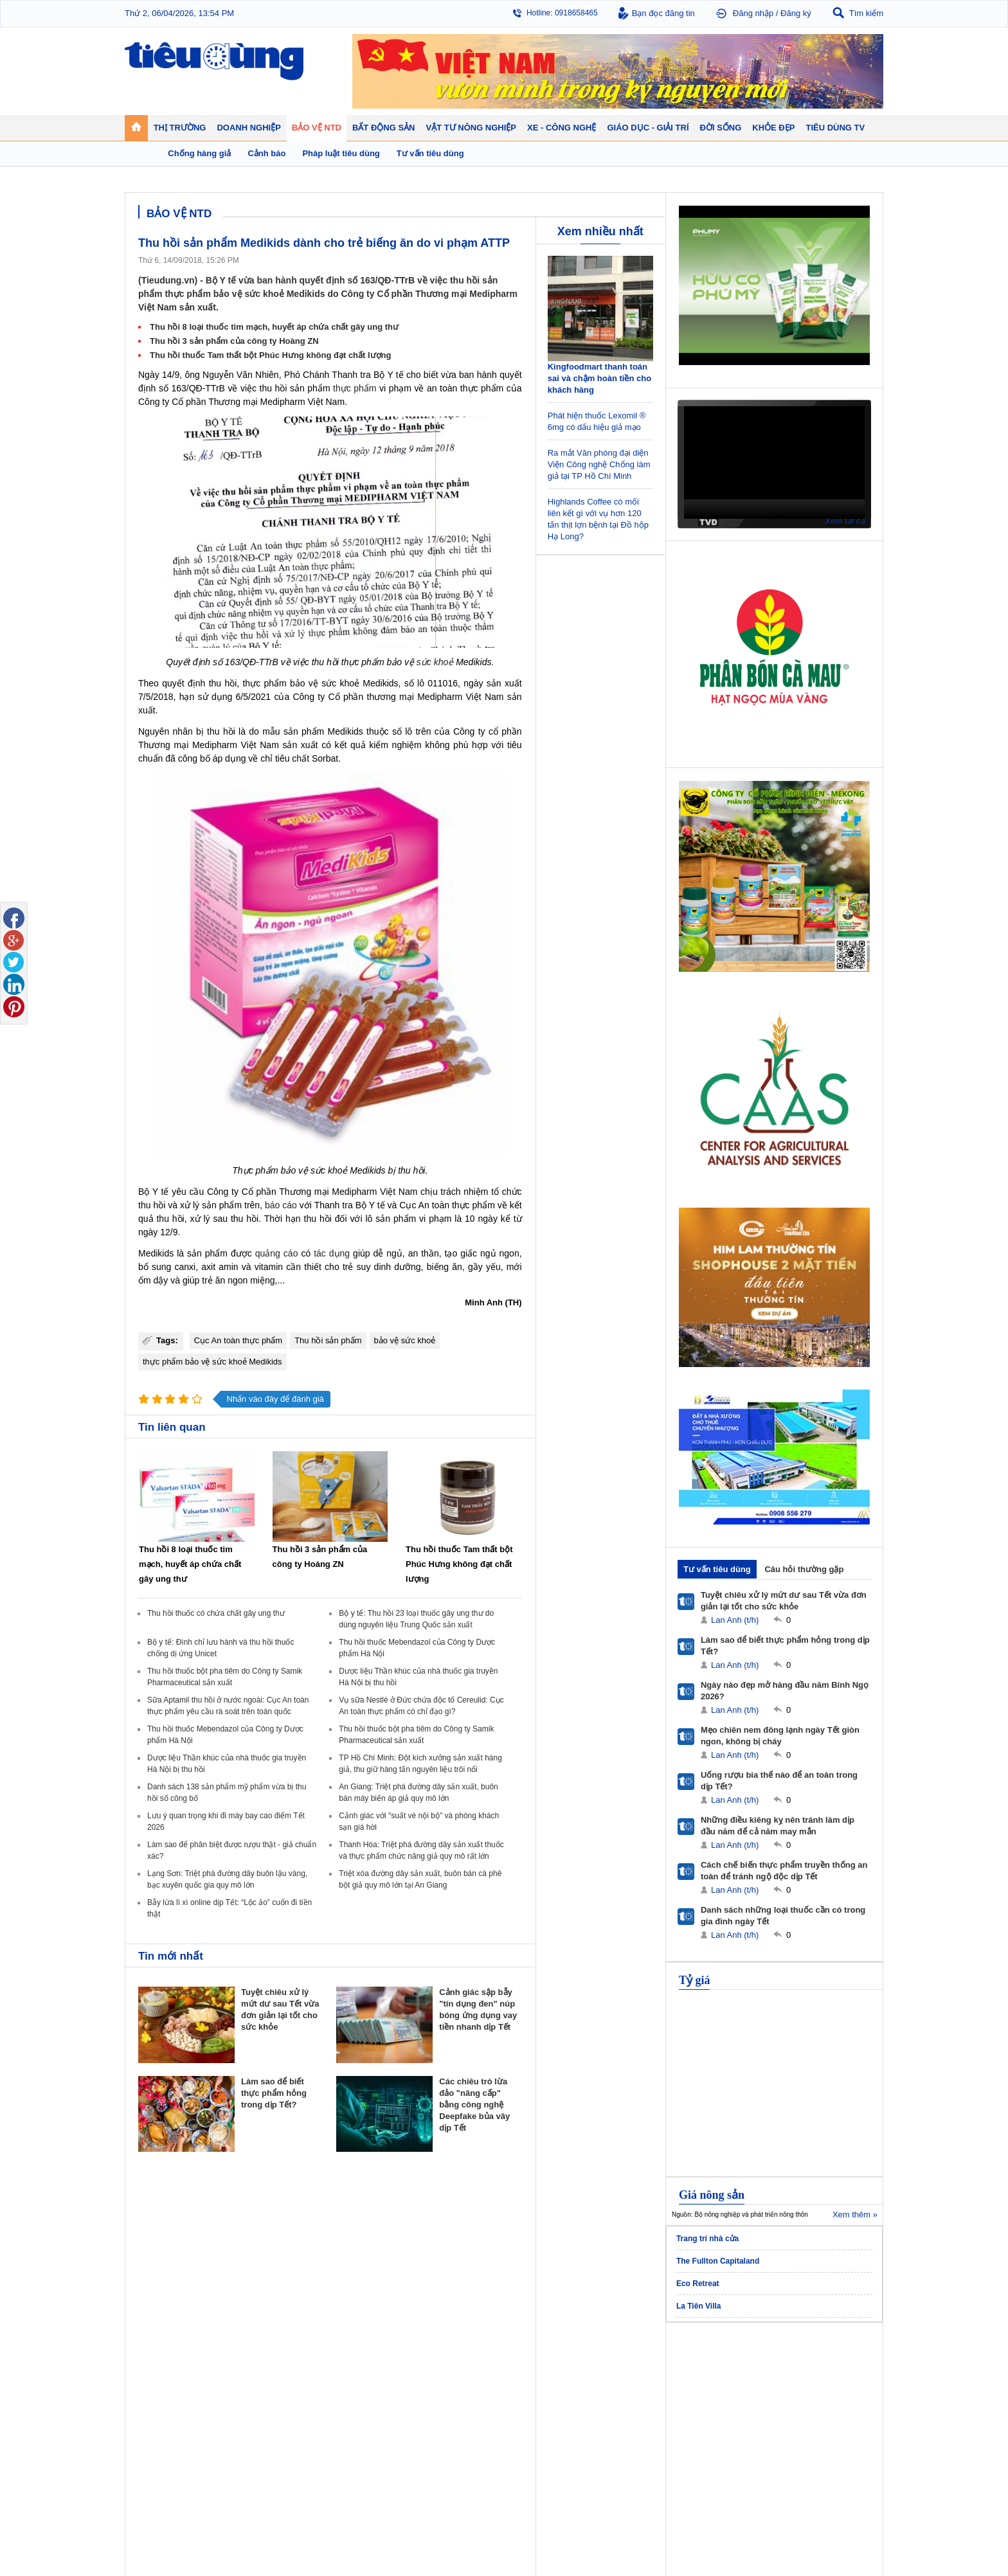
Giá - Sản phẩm (165, 2397)
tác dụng (332, 1253)
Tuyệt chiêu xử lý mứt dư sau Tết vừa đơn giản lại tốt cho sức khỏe (784, 1600)
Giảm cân (711, 2372)
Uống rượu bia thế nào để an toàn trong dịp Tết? (779, 1780)
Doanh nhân (344, 2372)
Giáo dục (153, 2462)
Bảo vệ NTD (532, 2356)
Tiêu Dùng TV (257, 2356)
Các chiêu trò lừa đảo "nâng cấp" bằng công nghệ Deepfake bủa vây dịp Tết (474, 2105)
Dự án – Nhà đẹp (445, 2397)
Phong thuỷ (435, 2410)
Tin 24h (614, 2372)
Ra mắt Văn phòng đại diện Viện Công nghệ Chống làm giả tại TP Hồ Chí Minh (599, 464)
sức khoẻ (435, 662)
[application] (774, 462)
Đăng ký (795, 13)
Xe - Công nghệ (260, 2446)
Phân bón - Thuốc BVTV (829, 2385)
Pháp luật (618, 2385)
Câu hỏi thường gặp (803, 1569)
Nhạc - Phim (159, 2501)
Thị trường (158, 2356)
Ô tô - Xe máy (254, 2462)
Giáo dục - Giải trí (172, 2446)
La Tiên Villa (698, 2306)
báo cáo (281, 1205)
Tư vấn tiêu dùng (717, 1569)
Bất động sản (442, 2356)
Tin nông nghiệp (815, 2372)
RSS (874, 2535)
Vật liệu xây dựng (446, 2423)
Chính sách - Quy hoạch (458, 2372)
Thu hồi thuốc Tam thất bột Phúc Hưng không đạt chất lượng (271, 355)
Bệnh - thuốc (716, 2385)
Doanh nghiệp (351, 2356)
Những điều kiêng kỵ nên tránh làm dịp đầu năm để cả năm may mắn (777, 1825)
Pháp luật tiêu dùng (542, 2372)
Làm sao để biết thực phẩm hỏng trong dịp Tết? (274, 2093)
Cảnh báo (526, 2410)
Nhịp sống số (253, 2475)
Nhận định (433, 2385)
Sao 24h (152, 2488)
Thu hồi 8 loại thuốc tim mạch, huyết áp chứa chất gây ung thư (274, 327)
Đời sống (620, 2356)
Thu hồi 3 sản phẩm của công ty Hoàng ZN (234, 341)
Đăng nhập (753, 13)
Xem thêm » (855, 2214)
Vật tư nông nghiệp (825, 2356)
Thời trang (711, 2410)
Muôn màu (620, 2397)
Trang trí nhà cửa (707, 2238)
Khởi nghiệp (343, 2385)
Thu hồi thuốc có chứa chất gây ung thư (216, 1613)
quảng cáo (276, 1253)
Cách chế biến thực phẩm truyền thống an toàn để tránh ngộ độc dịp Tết (784, 1870)
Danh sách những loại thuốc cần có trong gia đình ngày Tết (783, 1915)
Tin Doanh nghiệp (353, 2410)
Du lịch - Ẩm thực (632, 2410)
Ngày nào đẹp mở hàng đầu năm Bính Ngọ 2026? (785, 1690)
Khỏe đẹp (713, 2356)
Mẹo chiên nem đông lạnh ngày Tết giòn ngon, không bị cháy (780, 1735)
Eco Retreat (697, 2283)
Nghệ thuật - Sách (169, 2475)
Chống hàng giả (536, 2397)
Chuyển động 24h (168, 2372)
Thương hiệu (345, 2397)
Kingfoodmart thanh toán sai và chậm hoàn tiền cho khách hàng (599, 378)
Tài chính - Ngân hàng (176, 2385)
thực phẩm (354, 388)
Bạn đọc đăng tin (663, 13)
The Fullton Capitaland (717, 2261)
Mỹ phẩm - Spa (720, 2397)
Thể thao (617, 2423)
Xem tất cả (845, 521)
